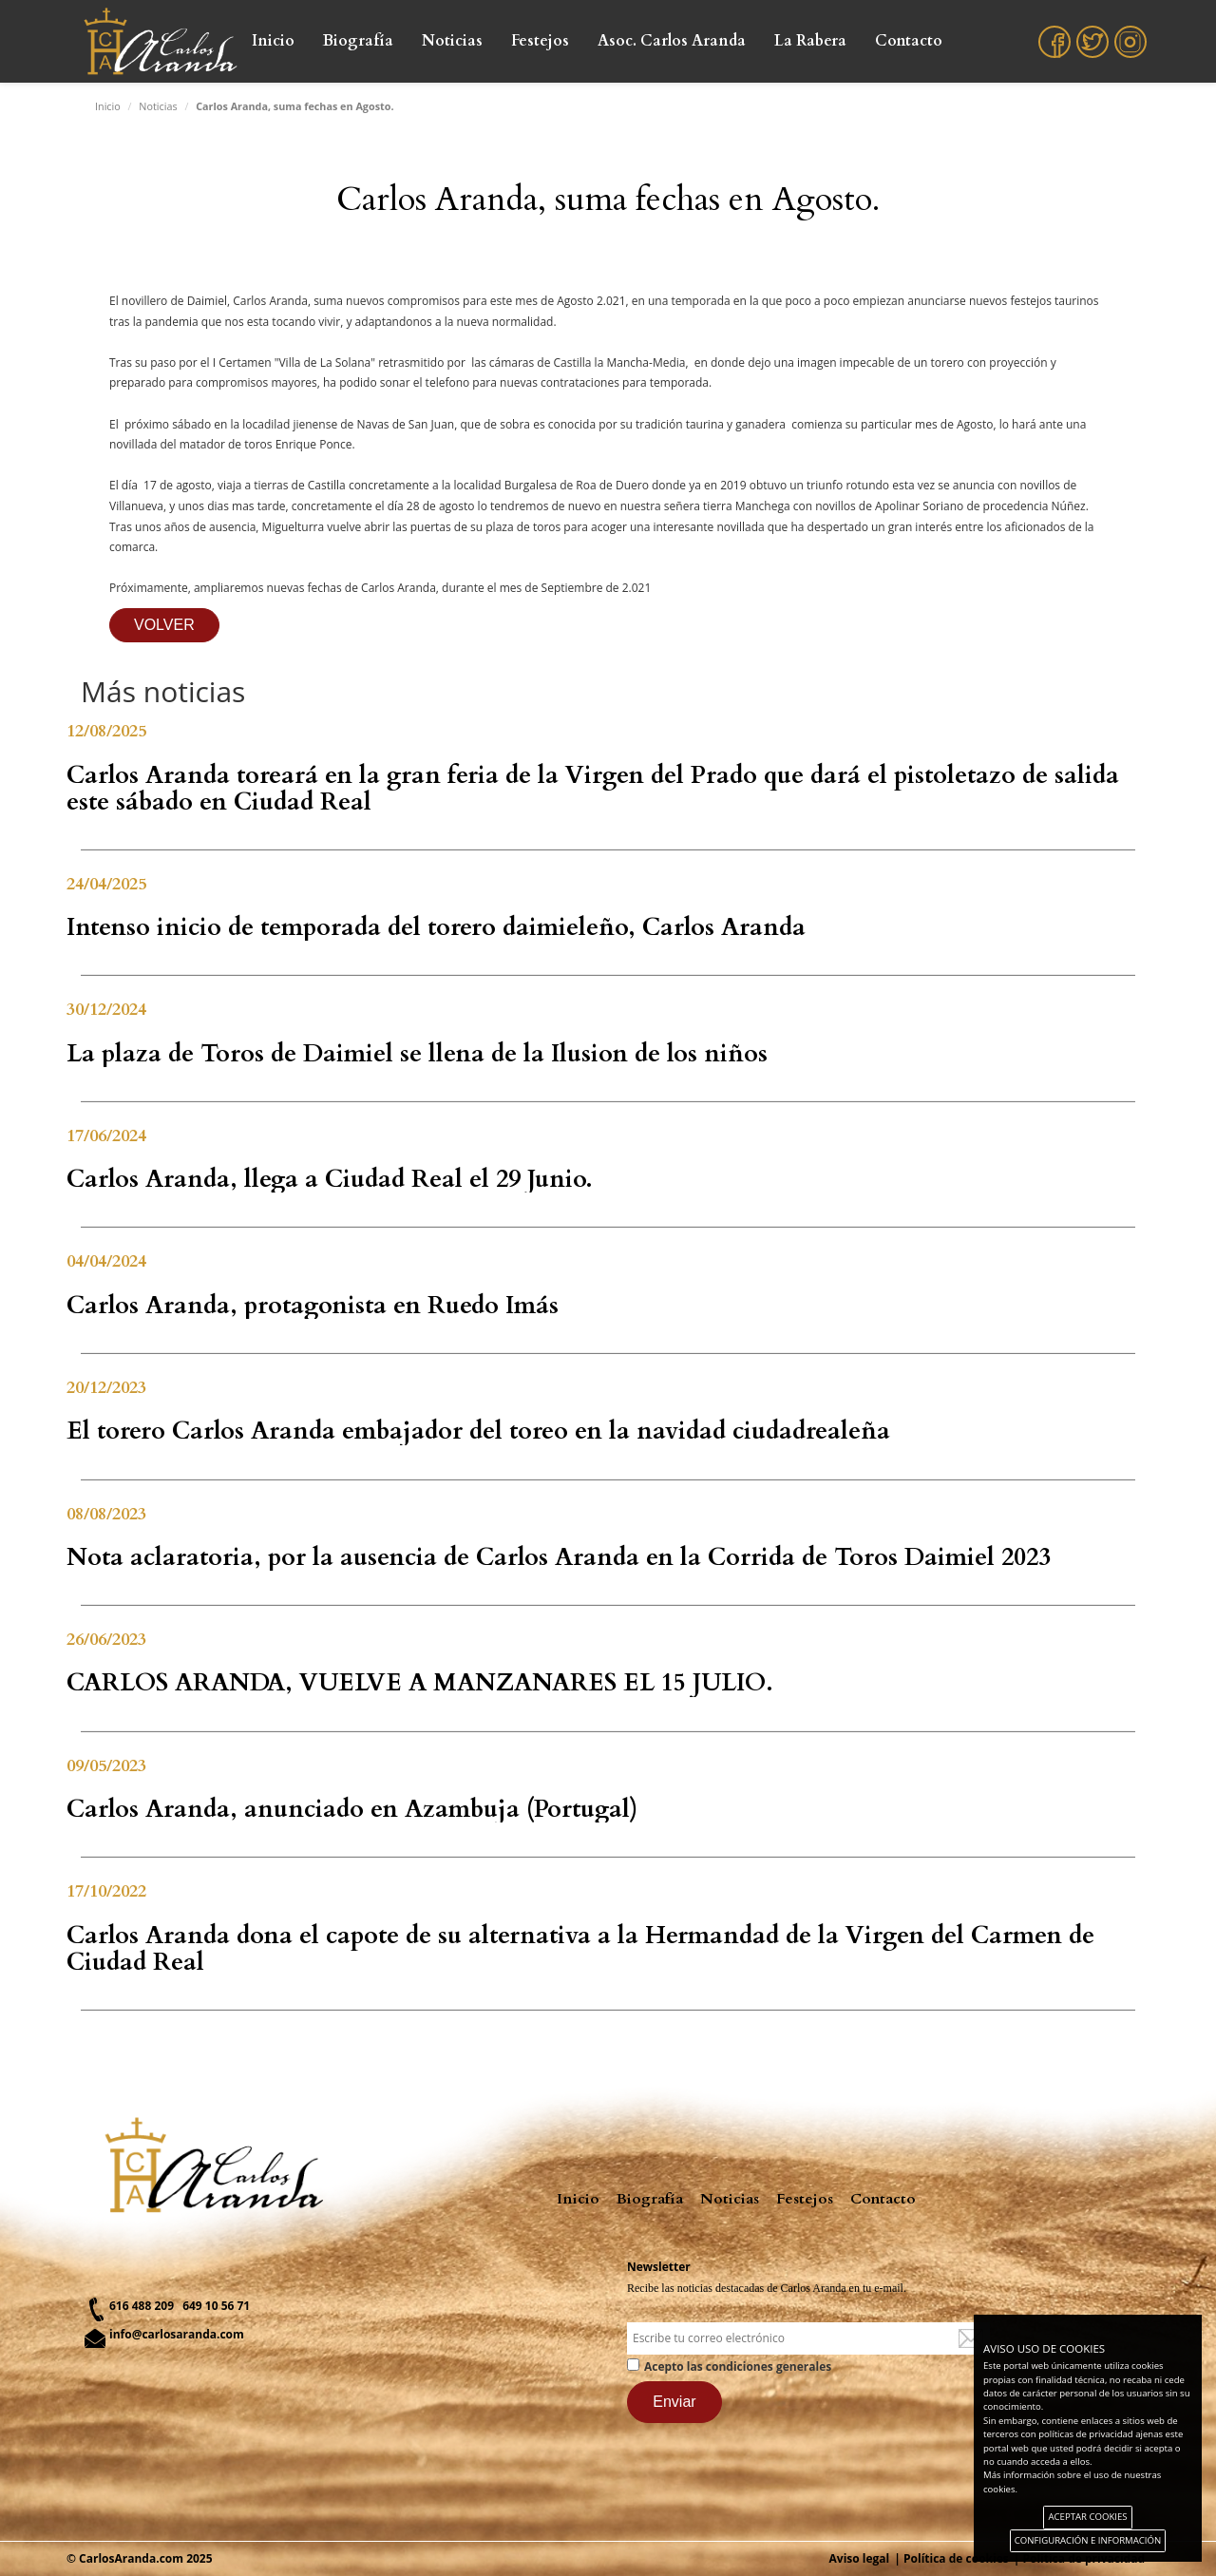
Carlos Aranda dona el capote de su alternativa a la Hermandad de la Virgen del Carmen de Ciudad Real (580, 1948)
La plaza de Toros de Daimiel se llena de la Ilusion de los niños (417, 1054)
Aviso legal (859, 2558)
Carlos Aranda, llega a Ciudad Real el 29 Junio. (329, 1179)
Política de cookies (956, 2558)
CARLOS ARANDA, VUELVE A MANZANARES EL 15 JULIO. (419, 1683)
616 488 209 (141, 2306)
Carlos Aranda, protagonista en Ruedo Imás (312, 1305)
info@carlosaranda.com (176, 2334)
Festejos (540, 40)
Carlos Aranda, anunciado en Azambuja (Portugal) (351, 1809)
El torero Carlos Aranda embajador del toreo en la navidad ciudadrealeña (478, 1431)
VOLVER (164, 625)
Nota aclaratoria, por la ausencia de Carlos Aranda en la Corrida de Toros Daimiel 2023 (558, 1557)
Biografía (358, 40)
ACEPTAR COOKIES (1087, 2516)
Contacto (908, 40)
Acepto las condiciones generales (737, 2366)
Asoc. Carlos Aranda (672, 40)
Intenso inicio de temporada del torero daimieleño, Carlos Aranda (436, 927)
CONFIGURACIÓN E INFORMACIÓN (1088, 2540)
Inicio (273, 40)
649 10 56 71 (216, 2306)
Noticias (452, 40)
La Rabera (810, 40)
